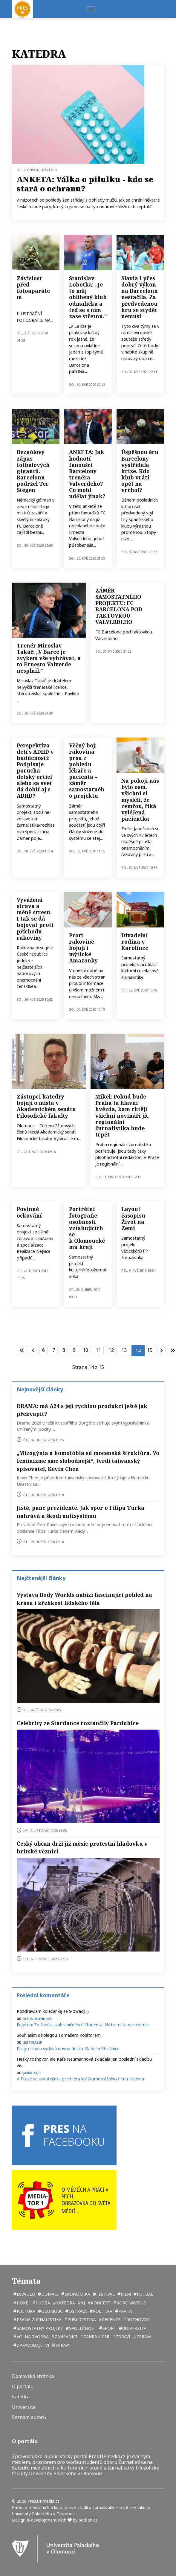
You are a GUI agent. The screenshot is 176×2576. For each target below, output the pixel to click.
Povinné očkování (29, 1212)
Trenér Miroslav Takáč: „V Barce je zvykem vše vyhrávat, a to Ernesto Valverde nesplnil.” (49, 658)
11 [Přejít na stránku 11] (98, 1350)
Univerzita (24, 2407)
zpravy (62, 2345)
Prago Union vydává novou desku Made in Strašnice (68, 2048)
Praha (124, 2311)
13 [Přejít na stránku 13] (124, 1350)
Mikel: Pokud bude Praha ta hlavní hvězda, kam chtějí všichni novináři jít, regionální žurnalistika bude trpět (122, 1115)
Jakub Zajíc (32, 2072)
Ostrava (77, 2311)
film (125, 2294)
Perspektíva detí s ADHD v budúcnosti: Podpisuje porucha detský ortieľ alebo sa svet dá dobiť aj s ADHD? (35, 770)
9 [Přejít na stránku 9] (74, 1350)
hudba (42, 2303)
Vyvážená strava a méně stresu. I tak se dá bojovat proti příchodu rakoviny (35, 918)
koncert (100, 2303)
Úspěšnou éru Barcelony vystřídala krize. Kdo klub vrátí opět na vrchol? (139, 470)
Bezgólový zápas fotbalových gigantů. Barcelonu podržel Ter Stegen (33, 470)
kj (82, 2303)
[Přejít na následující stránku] (161, 1350)
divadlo (25, 2294)
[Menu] (91, 9)
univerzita (133, 2328)
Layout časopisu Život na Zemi (133, 1218)
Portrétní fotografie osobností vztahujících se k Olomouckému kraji (87, 1227)
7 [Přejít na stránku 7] (53, 1350)
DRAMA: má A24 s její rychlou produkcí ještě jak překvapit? (82, 1409)
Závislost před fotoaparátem (33, 288)
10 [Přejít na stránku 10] (85, 1350)
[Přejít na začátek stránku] (22, 1350)
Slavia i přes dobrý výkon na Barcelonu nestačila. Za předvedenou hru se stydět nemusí (139, 297)
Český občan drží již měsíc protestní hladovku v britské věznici (82, 1847)
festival (105, 2294)
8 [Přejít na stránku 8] (63, 1350)
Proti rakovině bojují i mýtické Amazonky (83, 948)
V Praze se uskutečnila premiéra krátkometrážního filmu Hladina (80, 2079)
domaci (49, 2294)
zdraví (122, 2336)
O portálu (22, 2386)
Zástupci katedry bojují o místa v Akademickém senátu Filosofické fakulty (46, 1106)
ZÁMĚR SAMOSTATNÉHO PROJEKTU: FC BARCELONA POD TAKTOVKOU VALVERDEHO (118, 606)
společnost (82, 2328)
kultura (25, 2311)
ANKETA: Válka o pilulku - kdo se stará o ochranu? (84, 184)
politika (102, 2311)
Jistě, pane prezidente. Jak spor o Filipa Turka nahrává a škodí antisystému (80, 1511)
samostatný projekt (39, 2328)
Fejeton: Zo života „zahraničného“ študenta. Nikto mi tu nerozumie (83, 2024)
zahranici (65, 2336)
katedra (65, 2303)
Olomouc (51, 2311)
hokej (23, 2303)
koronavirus (130, 2303)
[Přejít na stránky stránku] (33, 1350)
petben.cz (88, 2520)
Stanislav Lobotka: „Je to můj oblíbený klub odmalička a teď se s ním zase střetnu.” (88, 297)
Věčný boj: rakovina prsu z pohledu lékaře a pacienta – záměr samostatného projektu (86, 770)
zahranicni (95, 2336)
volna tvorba (32, 2336)
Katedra (21, 2397)
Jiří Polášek (32, 2042)
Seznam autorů (29, 2417)
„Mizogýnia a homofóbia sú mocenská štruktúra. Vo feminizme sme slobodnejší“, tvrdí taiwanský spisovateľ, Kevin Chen (88, 1460)
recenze (110, 2319)
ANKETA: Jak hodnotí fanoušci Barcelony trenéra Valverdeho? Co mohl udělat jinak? (87, 474)
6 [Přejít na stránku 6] (43, 1350)
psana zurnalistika (39, 2319)
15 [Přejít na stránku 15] (149, 1350)
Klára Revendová (37, 2018)
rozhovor (137, 2319)
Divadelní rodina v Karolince (134, 941)
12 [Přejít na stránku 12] (111, 1350)
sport (108, 2328)
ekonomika (76, 2294)
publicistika (81, 2319)
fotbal (144, 2294)
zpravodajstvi (32, 2345)
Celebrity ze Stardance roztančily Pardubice (78, 1723)
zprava (143, 2336)
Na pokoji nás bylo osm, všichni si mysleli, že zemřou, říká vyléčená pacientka (140, 799)
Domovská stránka (33, 2376)
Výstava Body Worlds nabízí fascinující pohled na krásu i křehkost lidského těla (84, 1598)
